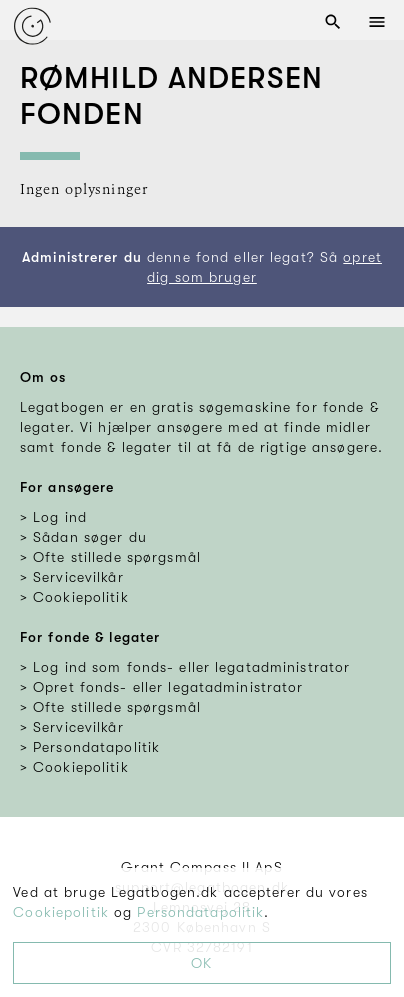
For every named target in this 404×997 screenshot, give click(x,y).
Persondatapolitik (200, 912)
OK (201, 963)
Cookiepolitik (61, 912)
